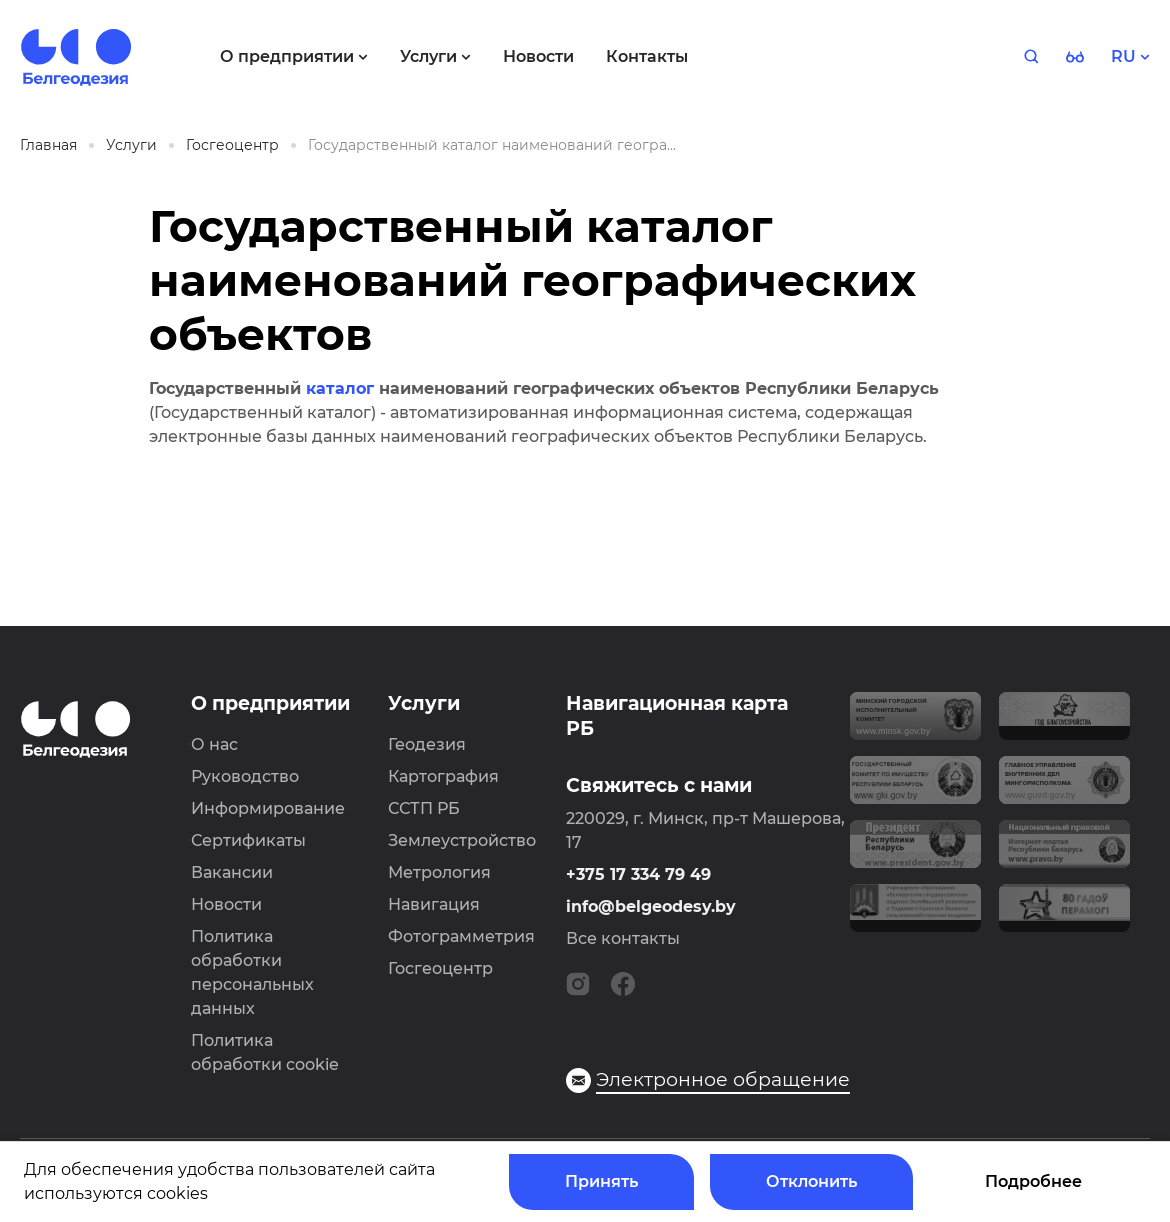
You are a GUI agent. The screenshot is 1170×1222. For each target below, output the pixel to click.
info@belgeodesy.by (651, 906)
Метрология (439, 872)
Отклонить (811, 1181)
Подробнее (1033, 1181)
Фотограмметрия (461, 936)
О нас (214, 744)
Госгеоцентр (440, 968)
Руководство (245, 776)
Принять (601, 1181)
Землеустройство (462, 840)
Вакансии (232, 872)
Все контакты (623, 938)
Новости (226, 904)
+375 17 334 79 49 (638, 874)
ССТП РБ (424, 808)
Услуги (424, 703)
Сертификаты (248, 840)
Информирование (268, 808)
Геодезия (427, 744)
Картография (443, 776)
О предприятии (270, 703)
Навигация (434, 904)
